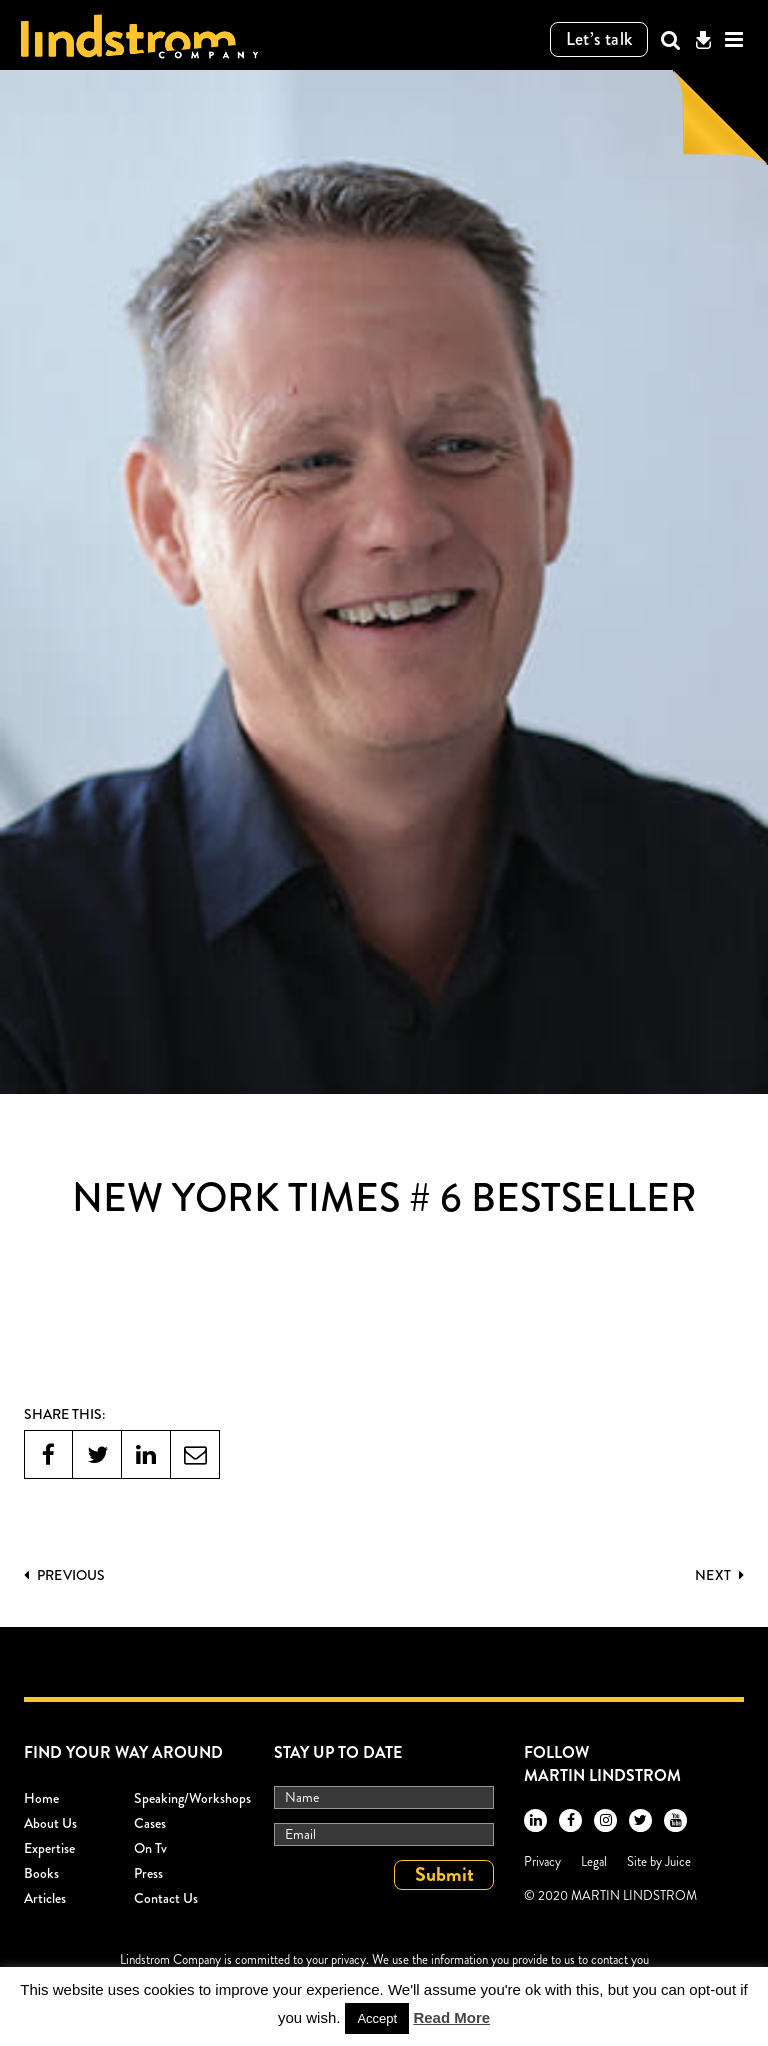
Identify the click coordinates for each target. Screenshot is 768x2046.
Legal (594, 1861)
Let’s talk (599, 39)
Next (719, 1575)
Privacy (542, 1861)
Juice (678, 1861)
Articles (45, 1898)
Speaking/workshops (192, 1798)
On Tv (150, 1848)
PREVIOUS (64, 1575)
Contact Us (166, 1898)
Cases (150, 1823)
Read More (451, 2017)
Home (41, 1798)
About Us (50, 1823)
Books (41, 1873)
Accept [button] (377, 2018)
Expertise (49, 1848)
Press (148, 1873)
